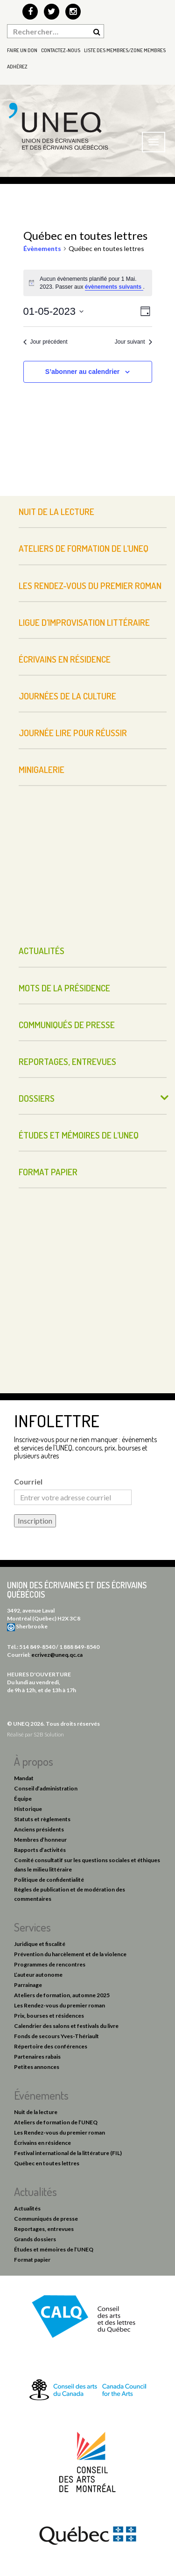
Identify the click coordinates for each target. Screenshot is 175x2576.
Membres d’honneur (40, 1839)
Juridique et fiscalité (39, 1943)
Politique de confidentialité (49, 1879)
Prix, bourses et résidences (49, 2015)
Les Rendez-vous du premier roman (90, 585)
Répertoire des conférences (50, 2046)
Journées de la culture (67, 696)
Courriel (28, 1481)
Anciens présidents (39, 1829)
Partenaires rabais (37, 2056)
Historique (28, 1808)
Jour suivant (133, 342)
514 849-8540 (37, 1646)
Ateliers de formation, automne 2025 (62, 1995)
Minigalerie (41, 769)
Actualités (41, 950)
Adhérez (17, 66)
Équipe (23, 1798)
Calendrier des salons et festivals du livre (66, 2025)
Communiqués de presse (67, 1024)
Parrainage (28, 1984)
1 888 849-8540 (79, 1646)
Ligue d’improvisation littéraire (84, 622)
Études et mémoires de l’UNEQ (79, 1135)
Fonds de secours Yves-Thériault (56, 2036)
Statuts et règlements (42, 1819)
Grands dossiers (35, 2239)
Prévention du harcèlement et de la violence (70, 1954)
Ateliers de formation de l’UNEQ (83, 548)
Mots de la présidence (64, 988)
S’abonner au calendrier (82, 371)
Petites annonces (36, 2066)
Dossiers (37, 1098)
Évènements (42, 248)
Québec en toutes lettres (46, 2163)
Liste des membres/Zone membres (125, 50)
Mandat (24, 1778)
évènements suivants (114, 287)
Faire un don (22, 50)
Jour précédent (45, 342)
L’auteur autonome (38, 1974)
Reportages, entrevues (67, 1061)
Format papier (48, 1172)
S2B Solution (49, 1734)
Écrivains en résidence (65, 659)
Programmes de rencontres (49, 1964)
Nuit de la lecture (56, 511)
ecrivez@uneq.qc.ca (57, 1654)
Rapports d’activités (40, 1849)
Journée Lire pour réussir (73, 733)
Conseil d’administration (45, 1788)
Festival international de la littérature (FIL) (68, 2152)
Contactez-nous (60, 50)
